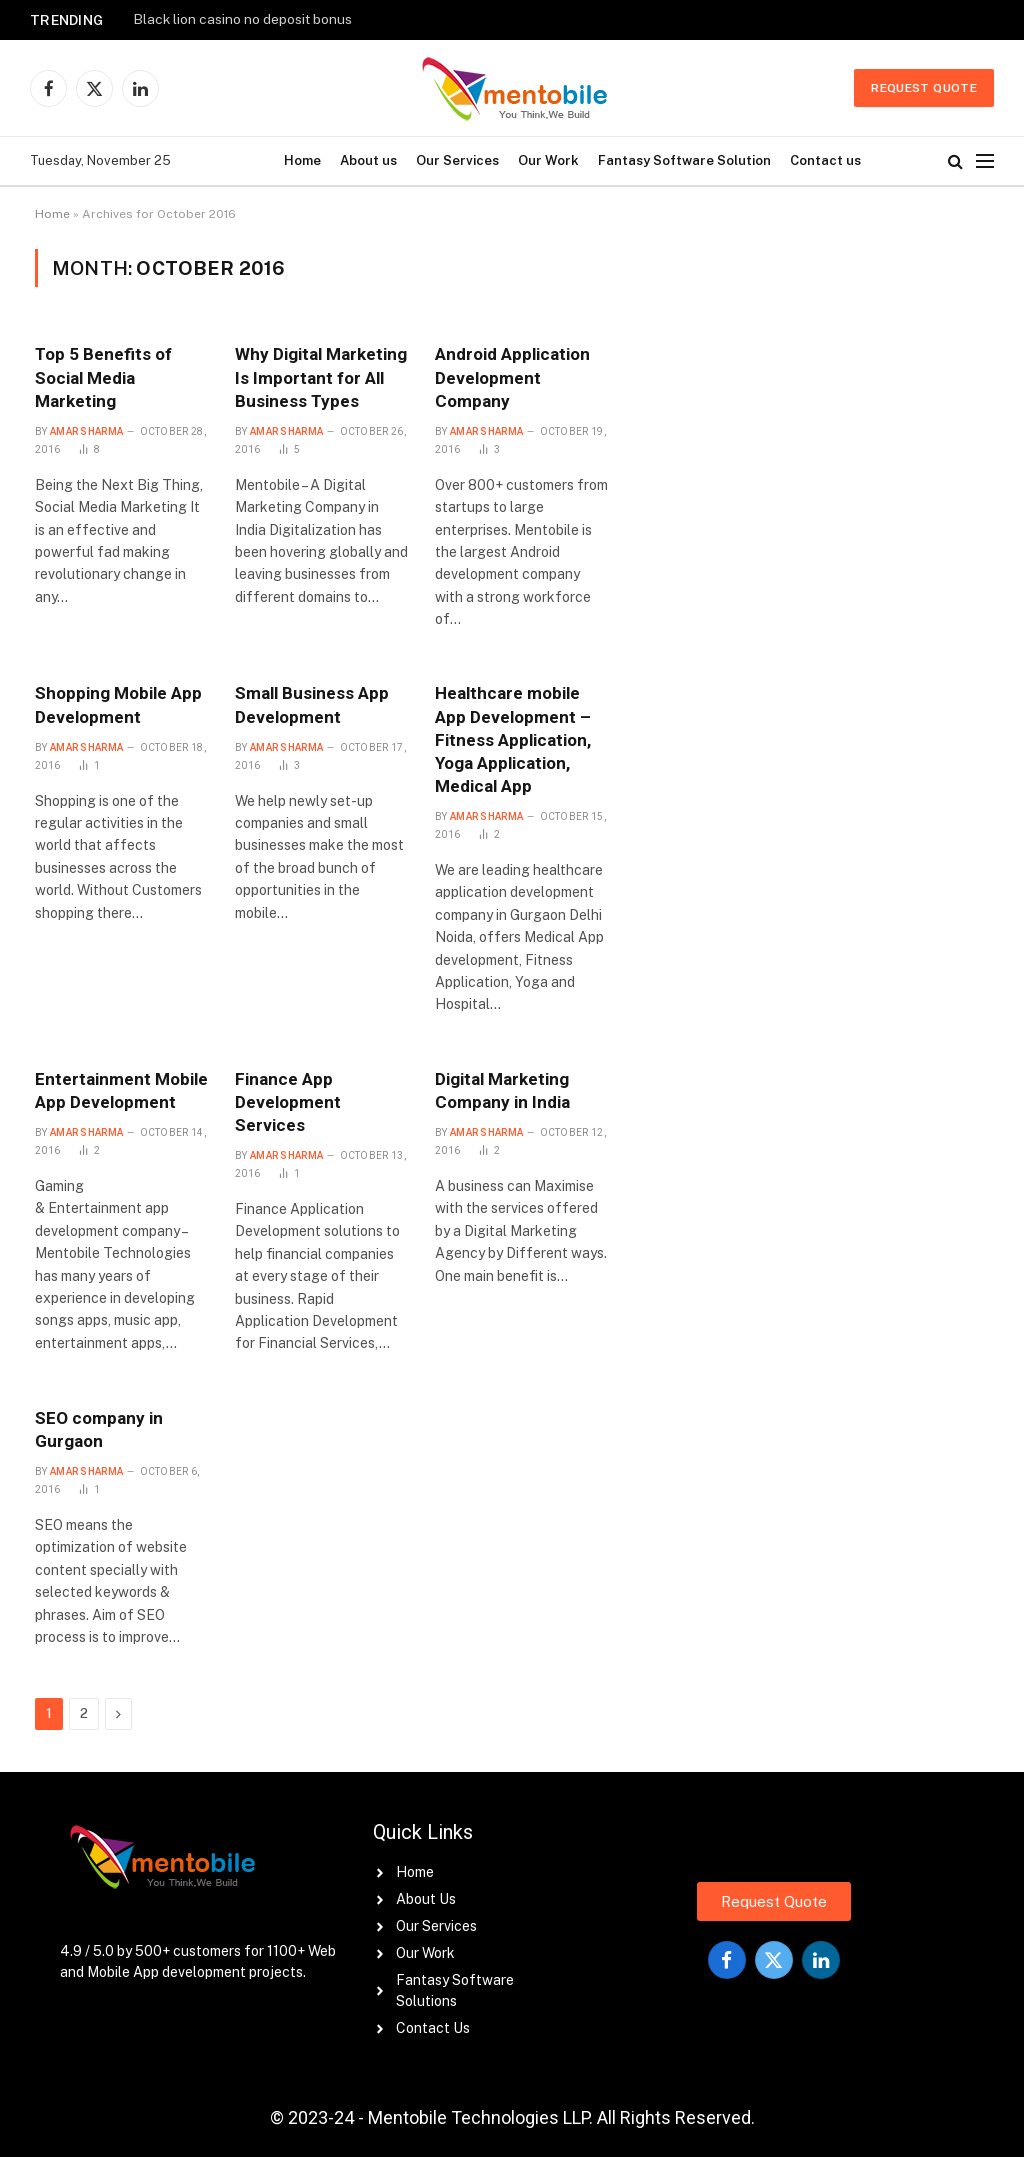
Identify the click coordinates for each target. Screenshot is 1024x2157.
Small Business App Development (312, 704)
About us (368, 160)
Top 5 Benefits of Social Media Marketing (103, 377)
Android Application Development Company (512, 377)
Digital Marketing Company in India (502, 1090)
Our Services (457, 160)
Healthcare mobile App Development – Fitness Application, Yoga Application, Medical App (513, 739)
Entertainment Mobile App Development (121, 1090)
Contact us (825, 160)
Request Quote (924, 88)
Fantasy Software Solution (684, 160)
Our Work (548, 160)
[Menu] (985, 161)
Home (302, 160)
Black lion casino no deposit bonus (242, 19)
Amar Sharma (86, 431)
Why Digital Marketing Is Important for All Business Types (321, 377)
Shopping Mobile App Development (118, 704)
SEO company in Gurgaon (99, 1429)
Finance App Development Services (288, 1102)
